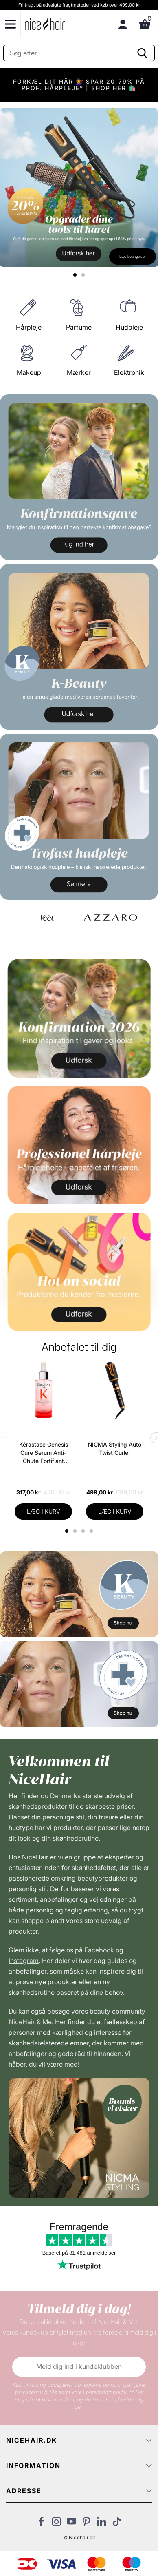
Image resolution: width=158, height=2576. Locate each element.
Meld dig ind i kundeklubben (79, 2366)
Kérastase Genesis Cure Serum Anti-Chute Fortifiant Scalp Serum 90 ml (43, 1453)
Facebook (99, 1950)
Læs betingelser (132, 256)
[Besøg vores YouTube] (71, 2524)
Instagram (24, 1960)
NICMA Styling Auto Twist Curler (114, 1448)
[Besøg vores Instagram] (56, 2524)
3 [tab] (84, 1531)
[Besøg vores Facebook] (41, 2524)
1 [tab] (67, 1531)
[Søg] (79, 53)
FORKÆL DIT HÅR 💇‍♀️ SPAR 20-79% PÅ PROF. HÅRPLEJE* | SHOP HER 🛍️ (79, 84)
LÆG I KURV (43, 1511)
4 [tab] (92, 1531)
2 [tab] (76, 1531)
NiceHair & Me (30, 2022)
